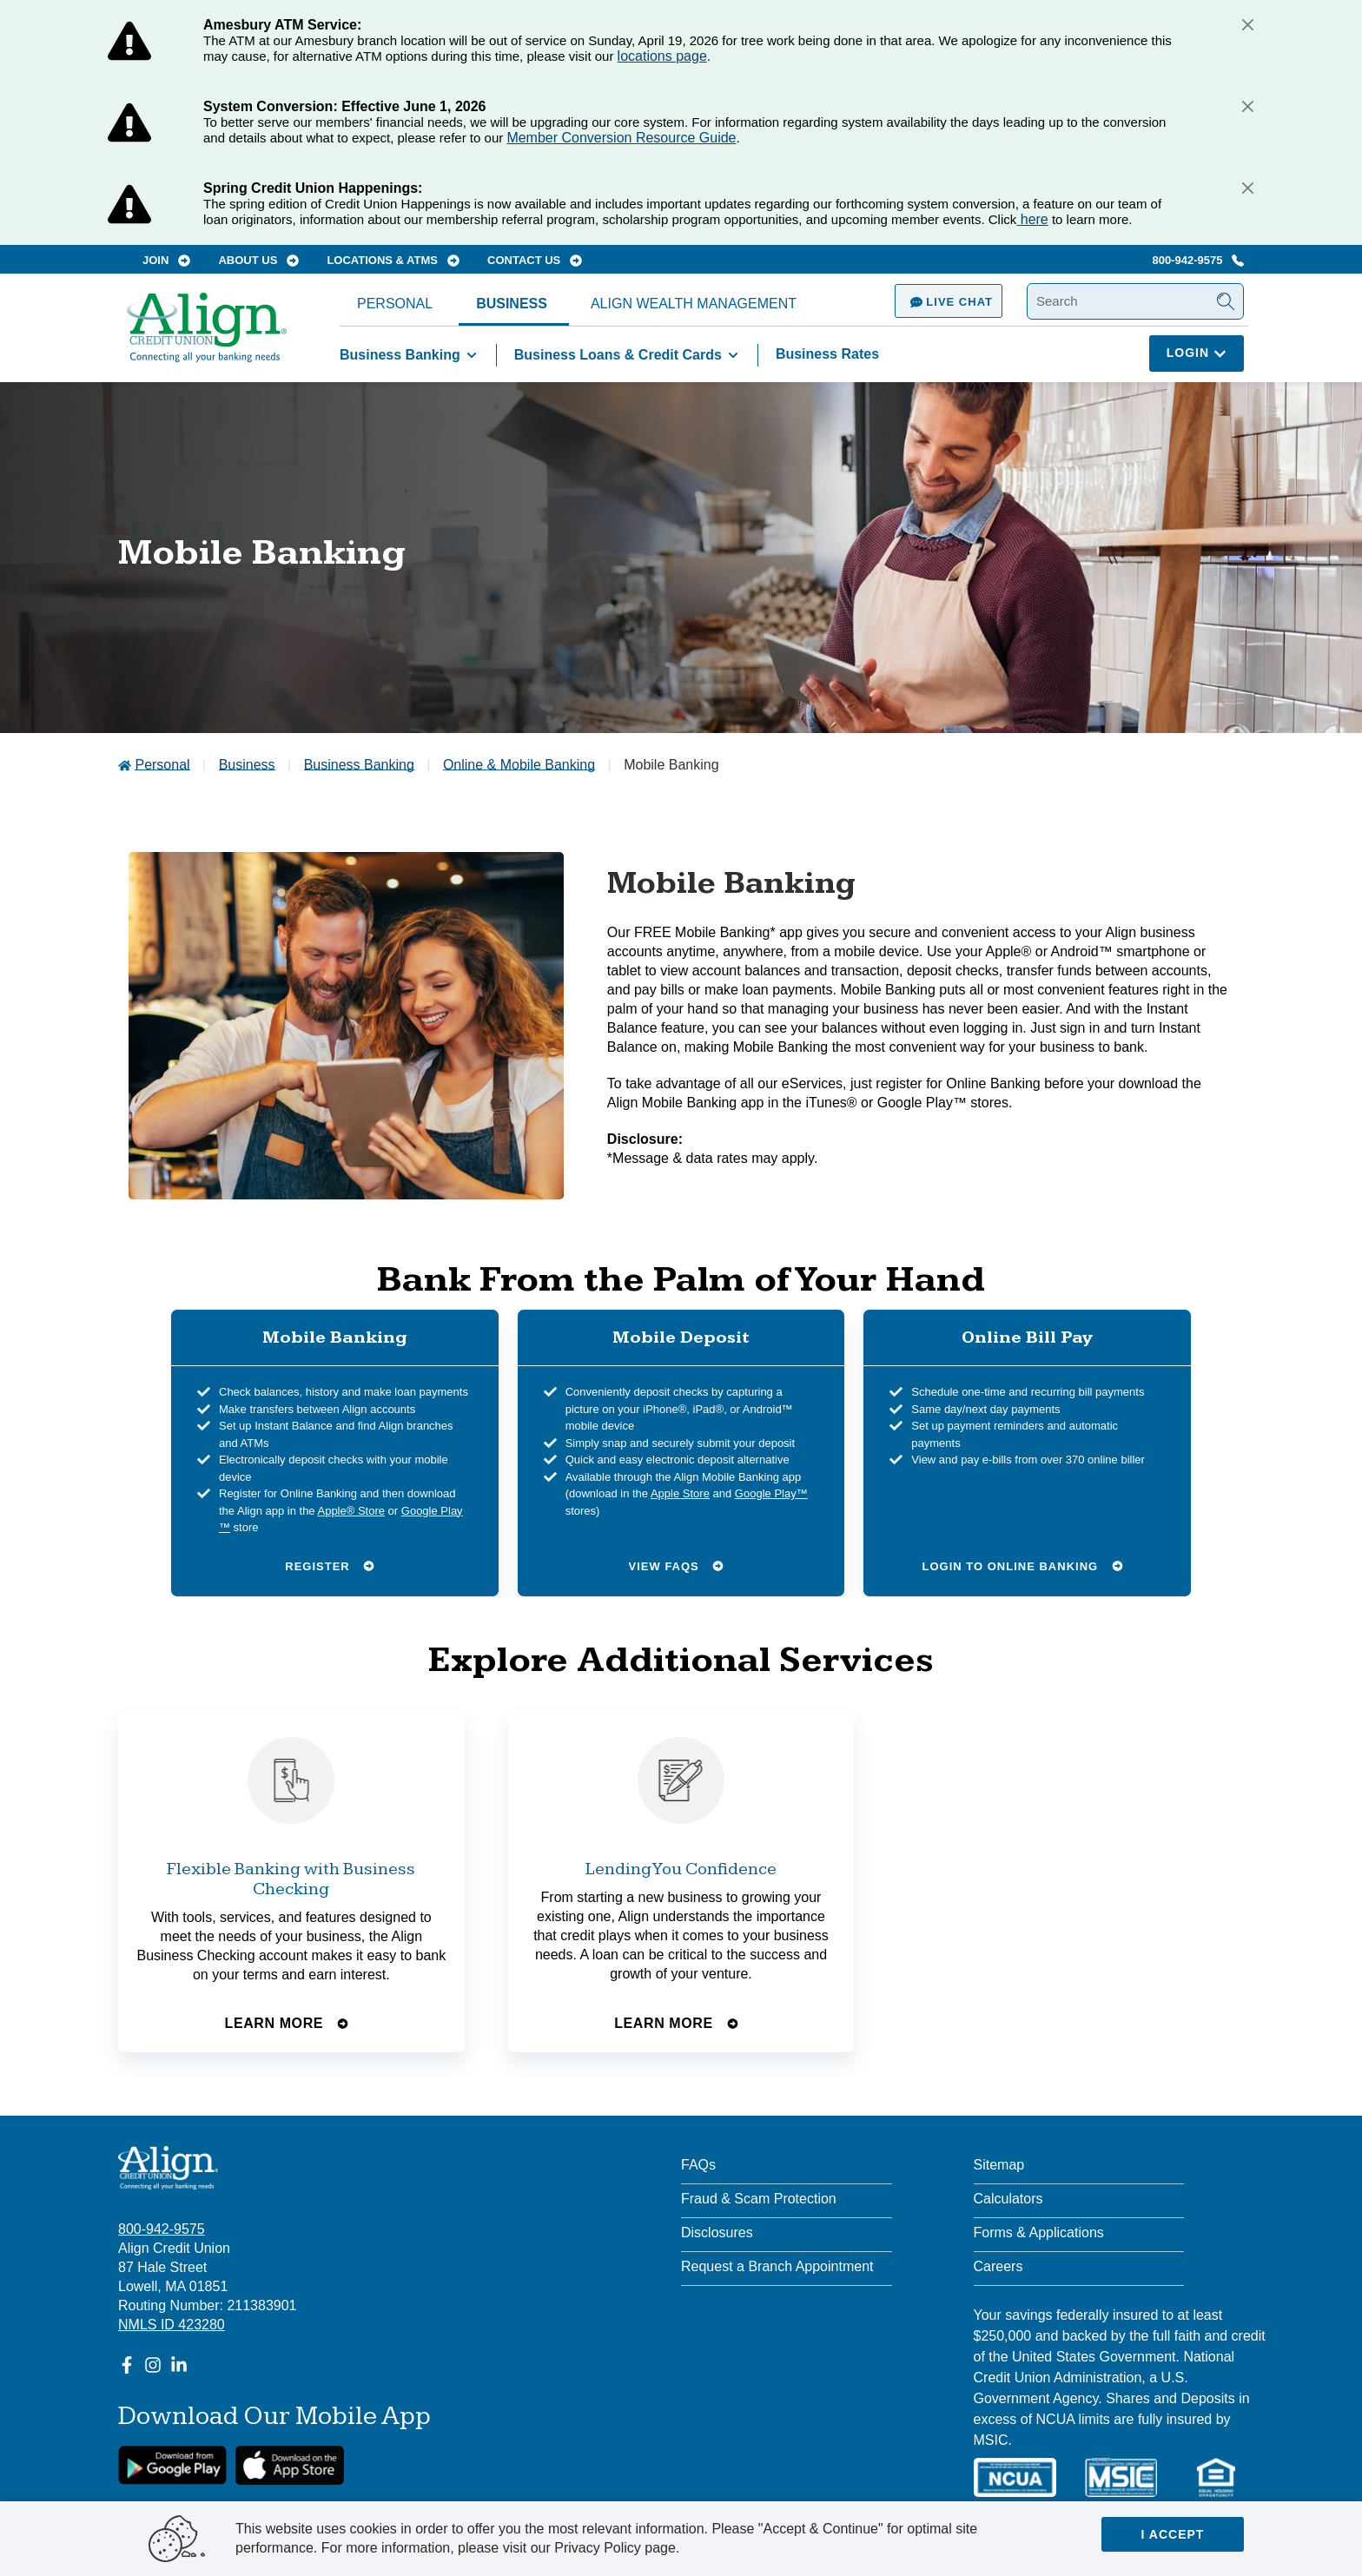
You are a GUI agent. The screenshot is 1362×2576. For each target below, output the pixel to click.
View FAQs (677, 1565)
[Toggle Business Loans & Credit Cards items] (733, 355)
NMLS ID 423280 (171, 2324)
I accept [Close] (1173, 2534)
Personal (395, 303)
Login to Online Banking (1023, 1565)
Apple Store (680, 1493)
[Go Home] (206, 336)
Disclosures (717, 2232)
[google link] (172, 2465)
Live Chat (948, 301)
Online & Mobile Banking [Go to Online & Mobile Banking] (519, 764)
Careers (998, 2266)
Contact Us (534, 260)
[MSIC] (1120, 2477)
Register (330, 1565)
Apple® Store (351, 1509)
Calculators (1008, 2198)
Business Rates (827, 354)
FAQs (698, 2164)
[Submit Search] (1225, 301)
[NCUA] (1015, 2477)
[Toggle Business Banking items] (471, 355)
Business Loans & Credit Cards (629, 355)
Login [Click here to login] (1196, 353)
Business (511, 303)
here (1032, 219)
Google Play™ (771, 1493)
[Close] (1247, 24)
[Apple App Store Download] (289, 2465)
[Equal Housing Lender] (1216, 2477)
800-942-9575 (1198, 260)
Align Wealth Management (694, 303)
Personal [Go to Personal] (162, 764)
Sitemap (999, 2164)
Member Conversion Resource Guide (621, 137)
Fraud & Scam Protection (758, 2198)
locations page (662, 56)
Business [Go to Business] (247, 764)
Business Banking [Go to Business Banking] (359, 764)
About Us (258, 260)
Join (166, 260)
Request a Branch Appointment (777, 2266)
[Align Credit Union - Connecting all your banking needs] (168, 2168)
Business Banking (411, 355)
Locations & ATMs (393, 260)
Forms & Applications (1039, 2232)
